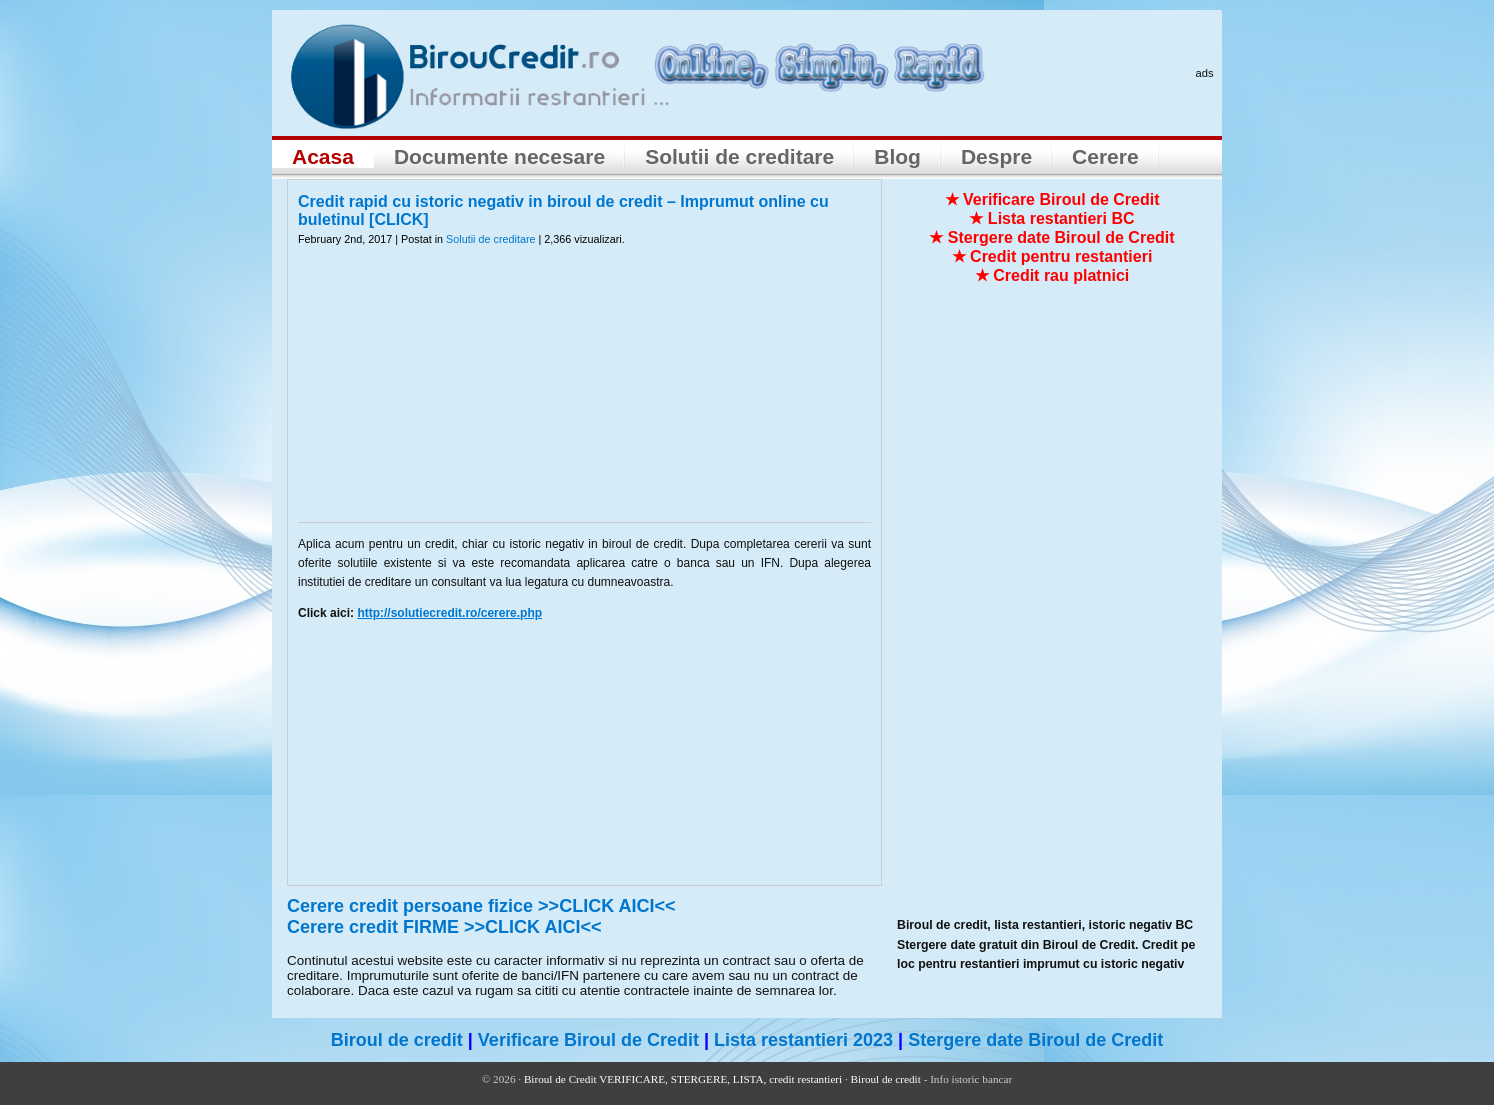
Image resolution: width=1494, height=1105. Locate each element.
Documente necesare (499, 156)
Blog (897, 156)
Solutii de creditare (739, 156)
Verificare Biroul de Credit (588, 1040)
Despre (996, 156)
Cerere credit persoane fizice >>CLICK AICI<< (481, 906)
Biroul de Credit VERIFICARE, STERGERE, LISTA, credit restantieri (683, 1079)
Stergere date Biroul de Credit (1035, 1040)
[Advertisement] (585, 397)
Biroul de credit (397, 1040)
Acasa (323, 156)
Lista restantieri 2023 (803, 1040)
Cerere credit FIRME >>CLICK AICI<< (444, 927)
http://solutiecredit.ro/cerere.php (449, 613)
